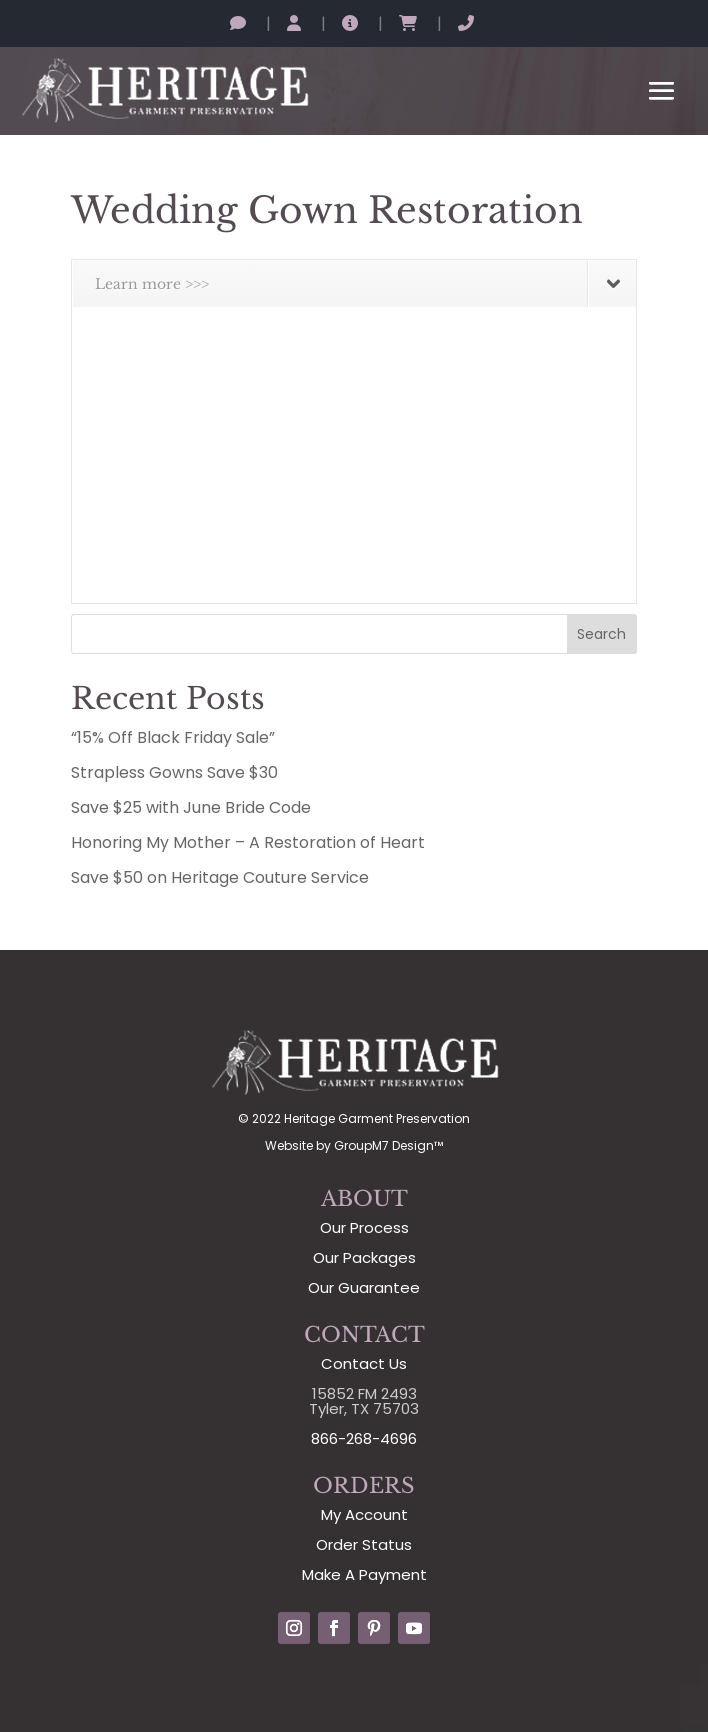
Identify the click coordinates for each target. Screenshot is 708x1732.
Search (601, 634)
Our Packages (364, 1257)
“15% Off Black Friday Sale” (173, 737)
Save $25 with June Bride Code (191, 807)
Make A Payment (364, 1574)
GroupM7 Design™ (388, 1145)
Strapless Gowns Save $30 (174, 772)
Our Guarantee (364, 1287)
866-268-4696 (364, 1438)
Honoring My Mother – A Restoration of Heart (248, 842)
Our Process (364, 1227)
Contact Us (364, 1363)
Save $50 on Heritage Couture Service (220, 877)
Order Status (364, 1544)
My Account (364, 1514)
